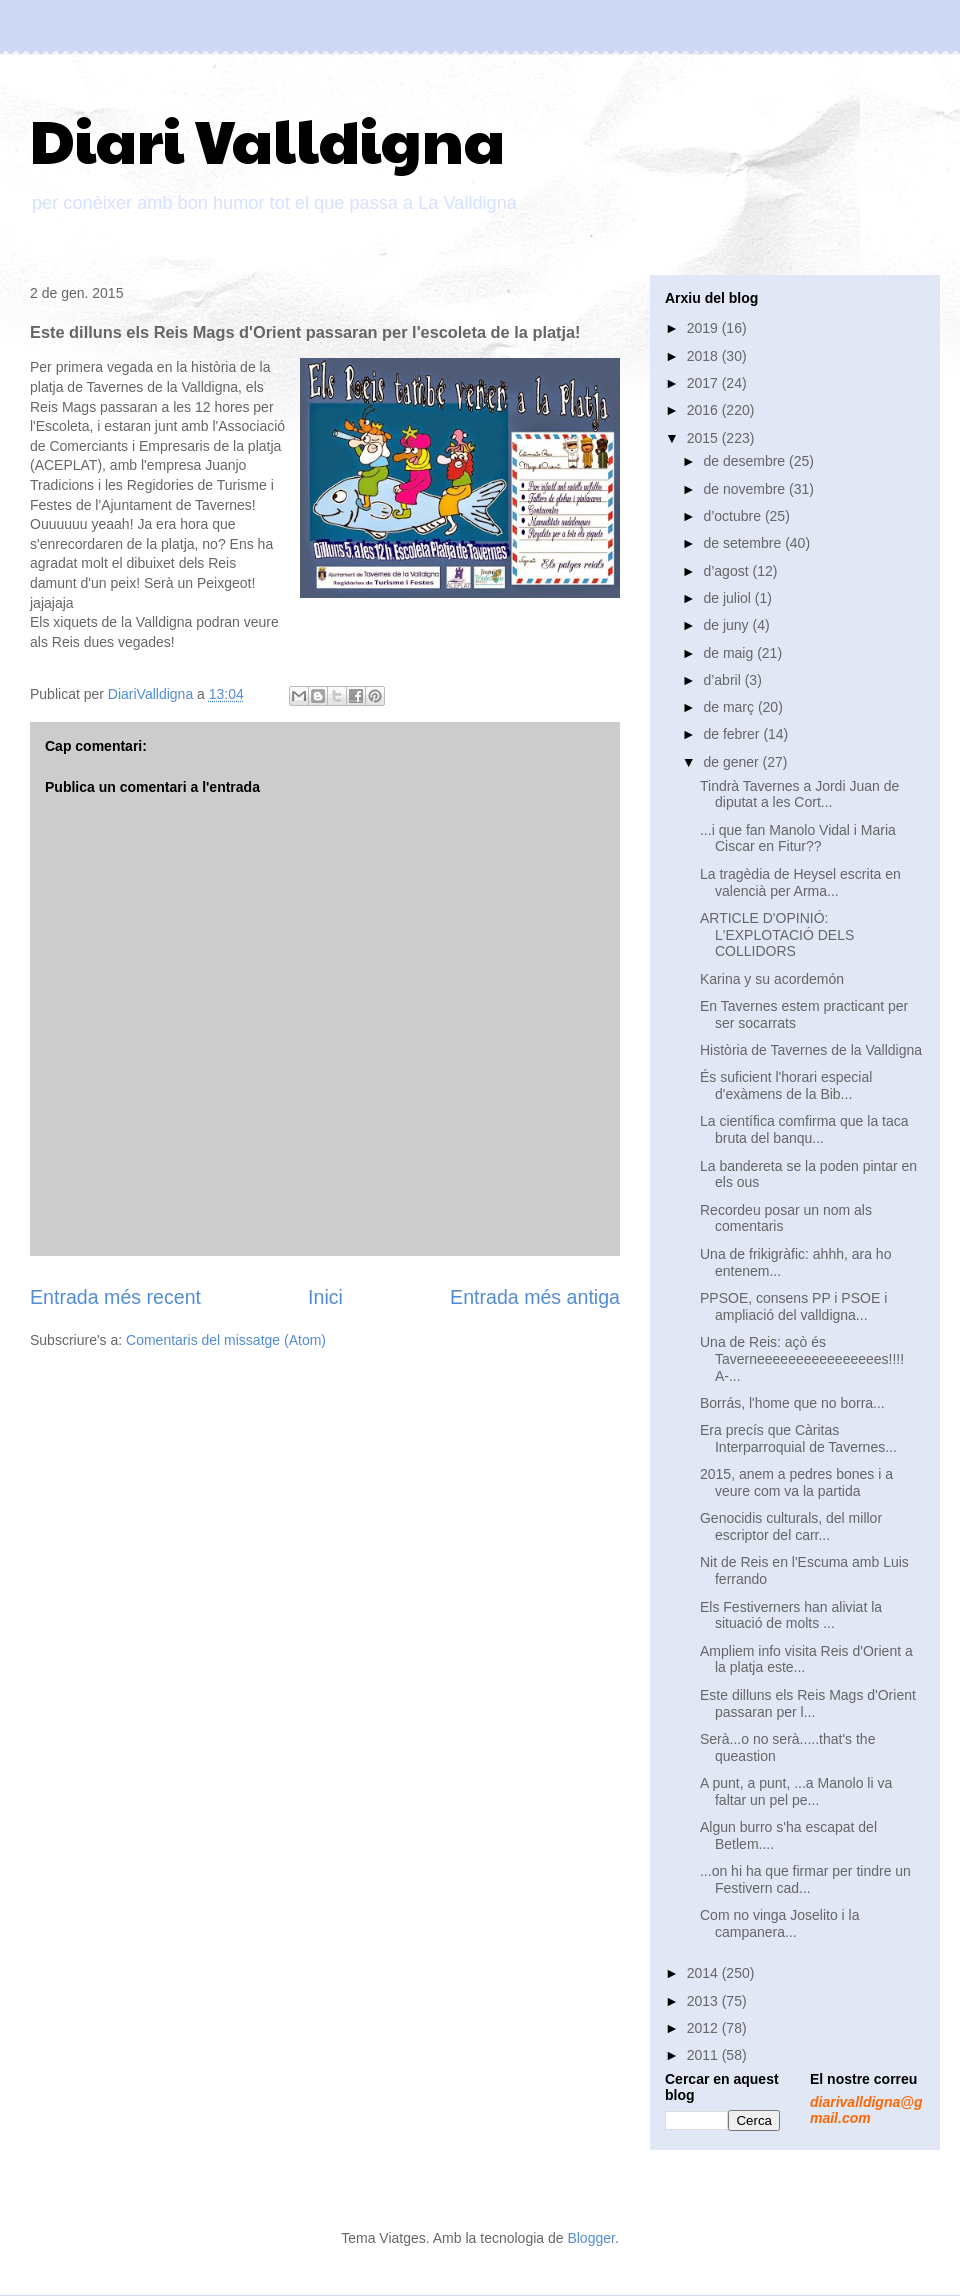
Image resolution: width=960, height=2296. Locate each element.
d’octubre (733, 516)
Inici (325, 1297)
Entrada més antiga (535, 1297)
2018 (704, 356)
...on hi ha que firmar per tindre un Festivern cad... (805, 1879)
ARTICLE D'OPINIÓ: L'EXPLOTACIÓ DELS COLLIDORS (777, 935)
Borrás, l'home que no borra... (792, 1403)
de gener (732, 762)
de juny (727, 625)
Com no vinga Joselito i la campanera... (780, 1923)
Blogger (590, 2238)
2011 (704, 2055)
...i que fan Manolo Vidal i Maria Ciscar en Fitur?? (798, 838)
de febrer (733, 734)
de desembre (746, 461)
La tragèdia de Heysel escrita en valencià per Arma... (800, 882)
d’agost (727, 571)
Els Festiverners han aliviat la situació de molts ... (791, 1615)
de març (730, 707)
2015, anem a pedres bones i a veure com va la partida (796, 1482)
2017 (704, 383)
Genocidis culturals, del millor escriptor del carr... (791, 1526)
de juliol (728, 598)
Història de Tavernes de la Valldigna (811, 1050)
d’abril (723, 680)
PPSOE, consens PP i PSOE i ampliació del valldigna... (793, 1306)
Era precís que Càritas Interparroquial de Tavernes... (798, 1438)
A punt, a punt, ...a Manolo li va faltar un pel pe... (796, 1791)
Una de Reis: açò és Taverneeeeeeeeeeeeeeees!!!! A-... (802, 1359)
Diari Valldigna (267, 139)
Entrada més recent (115, 1297)
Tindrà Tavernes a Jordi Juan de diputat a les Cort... (799, 794)
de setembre (744, 543)
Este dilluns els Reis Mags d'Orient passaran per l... (808, 1703)
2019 (704, 328)
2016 (704, 410)
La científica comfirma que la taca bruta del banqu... (804, 1129)
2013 (704, 2001)
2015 (704, 438)
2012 (704, 2028)
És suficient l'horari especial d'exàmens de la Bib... (786, 1085)
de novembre (746, 489)
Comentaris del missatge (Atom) (226, 1340)
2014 (704, 1973)
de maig (730, 653)
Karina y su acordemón (772, 979)
